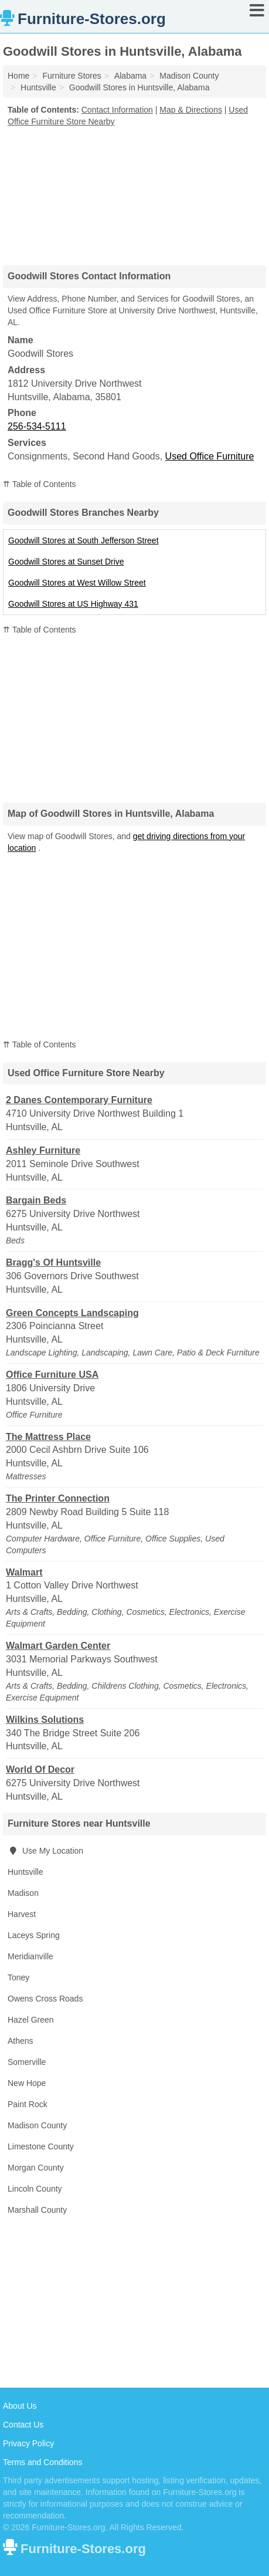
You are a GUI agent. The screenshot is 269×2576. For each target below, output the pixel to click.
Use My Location (45, 1850)
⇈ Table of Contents (39, 484)
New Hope (27, 2083)
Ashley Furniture (43, 1150)
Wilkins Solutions (45, 1720)
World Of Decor (40, 1769)
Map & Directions (190, 109)
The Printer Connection (58, 1498)
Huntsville (25, 1872)
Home (18, 75)
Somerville (27, 2062)
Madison (23, 1893)
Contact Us (23, 2424)
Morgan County (36, 2167)
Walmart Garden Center (58, 1646)
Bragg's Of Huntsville (53, 1262)
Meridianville (30, 1956)
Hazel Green (31, 2019)
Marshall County (37, 2210)
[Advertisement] (135, 192)
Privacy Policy (28, 2443)
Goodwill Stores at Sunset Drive (66, 561)
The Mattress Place (48, 1437)
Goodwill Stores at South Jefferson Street (83, 540)
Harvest (22, 1914)
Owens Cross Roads (45, 1998)
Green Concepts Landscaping (72, 1313)
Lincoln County (35, 2188)
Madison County (37, 2125)
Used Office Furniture (209, 456)
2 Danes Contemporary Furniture (79, 1100)
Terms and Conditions (42, 2462)
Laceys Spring (34, 1935)
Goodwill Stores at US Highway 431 (73, 603)
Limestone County (41, 2146)
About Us (20, 2406)
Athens (20, 2041)
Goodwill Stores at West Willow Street (77, 582)
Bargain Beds (36, 1200)
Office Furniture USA (52, 1375)
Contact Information (117, 109)
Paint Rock (27, 2104)
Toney (18, 1977)
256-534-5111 (37, 426)
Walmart (24, 1572)
